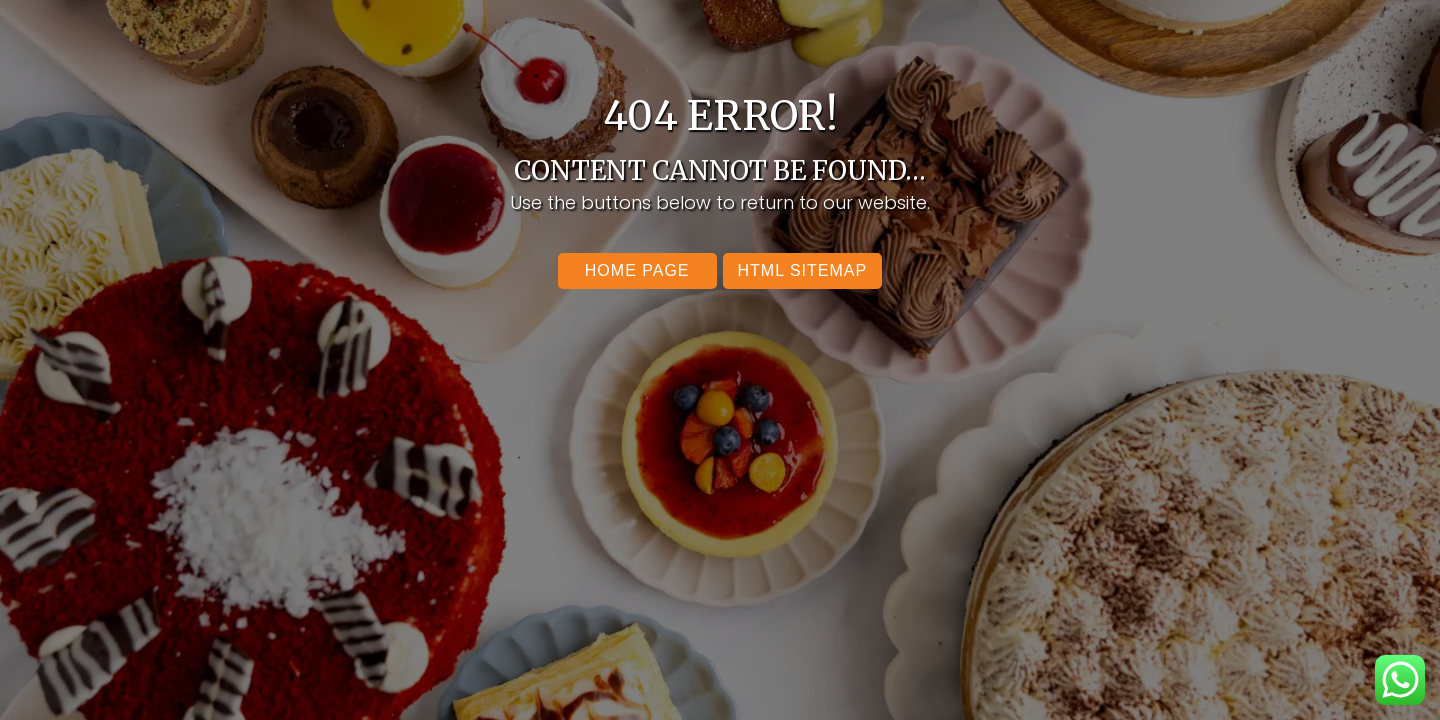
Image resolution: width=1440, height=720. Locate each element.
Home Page (637, 270)
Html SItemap (803, 270)
